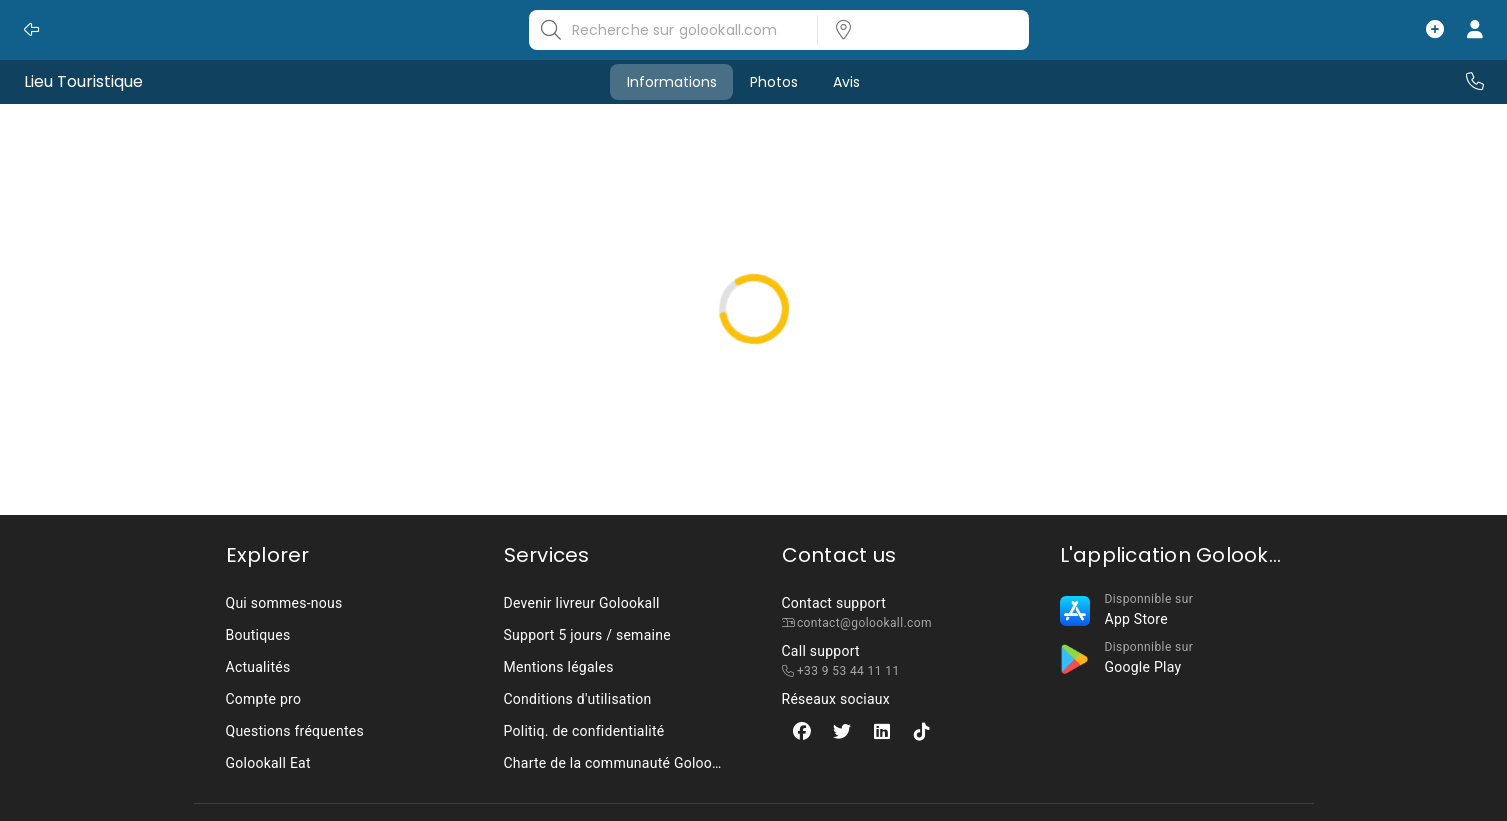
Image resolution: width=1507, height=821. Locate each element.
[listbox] (917, 30)
